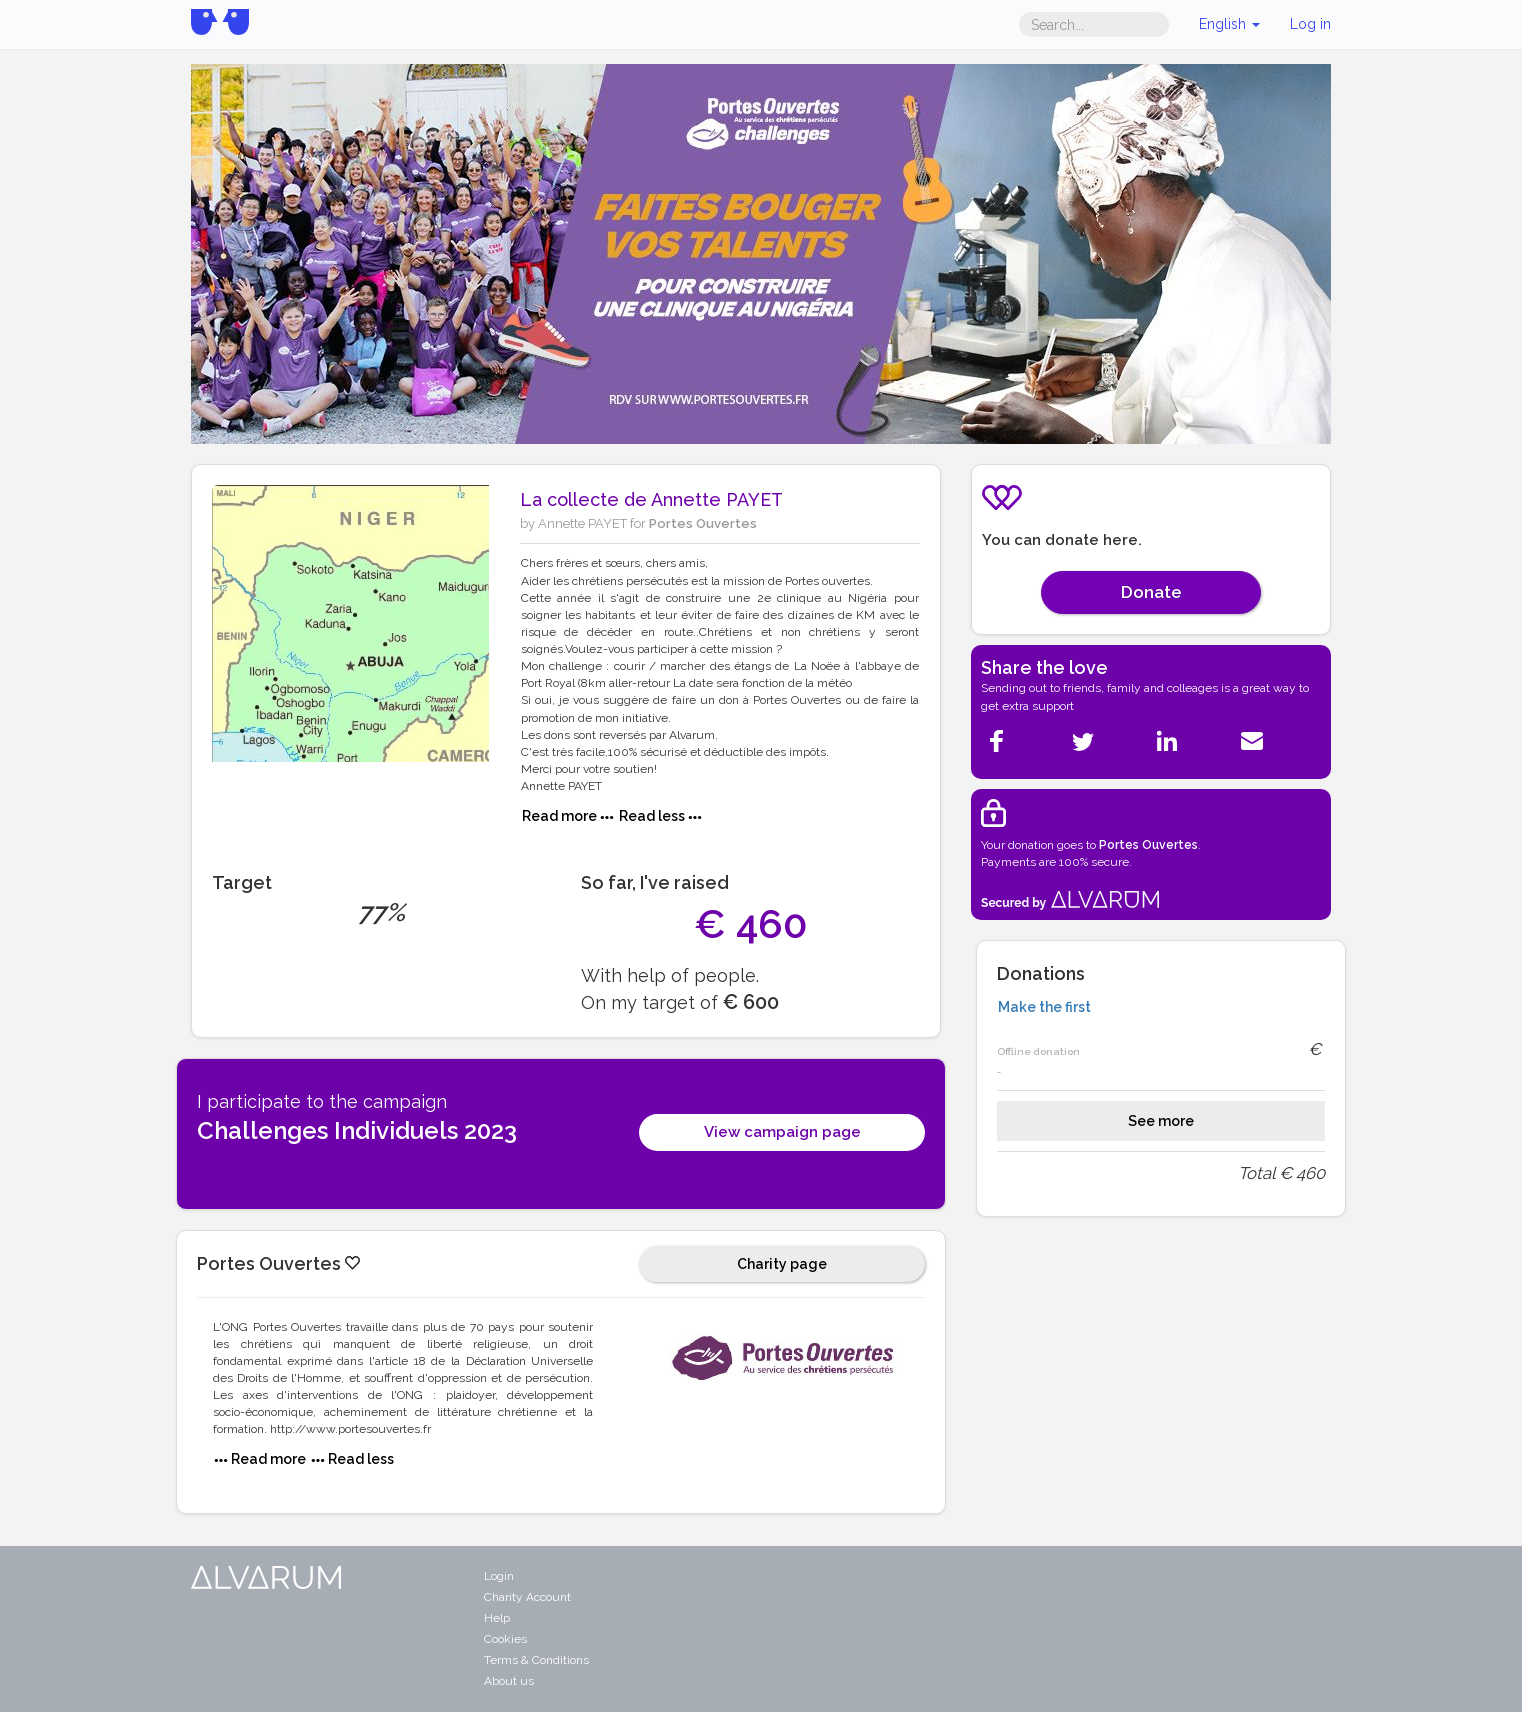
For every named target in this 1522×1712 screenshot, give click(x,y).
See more (1161, 1121)
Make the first (1044, 1007)
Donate (1151, 592)
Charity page (782, 1264)
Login (499, 1576)
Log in (1310, 24)
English (1229, 24)
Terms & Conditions (536, 1660)
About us (509, 1681)
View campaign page (782, 1132)
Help (497, 1618)
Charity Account (527, 1597)
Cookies (505, 1639)
